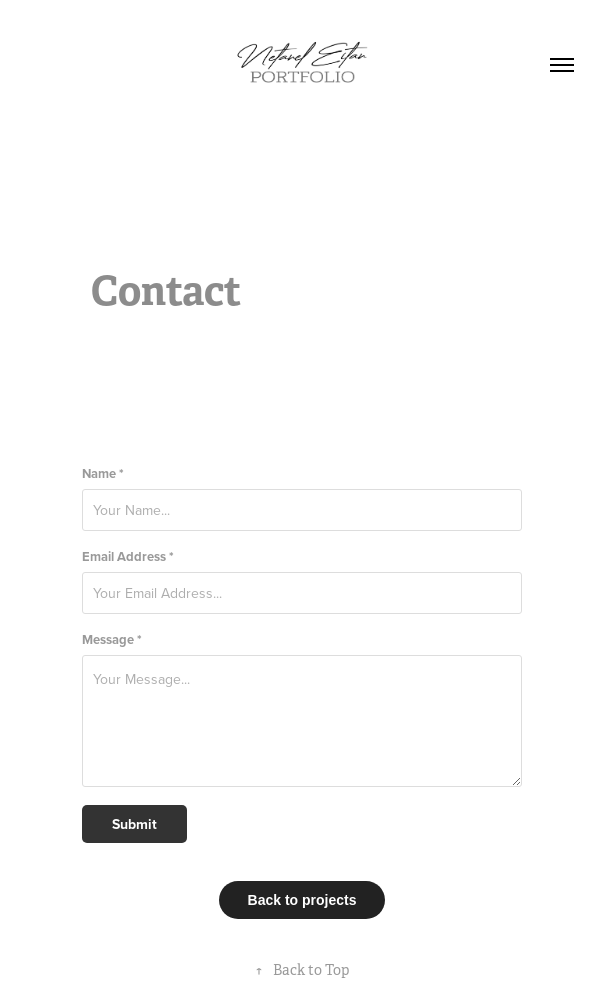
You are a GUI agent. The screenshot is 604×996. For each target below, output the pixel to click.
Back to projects (302, 900)
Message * (112, 639)
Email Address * (128, 556)
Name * (103, 473)
